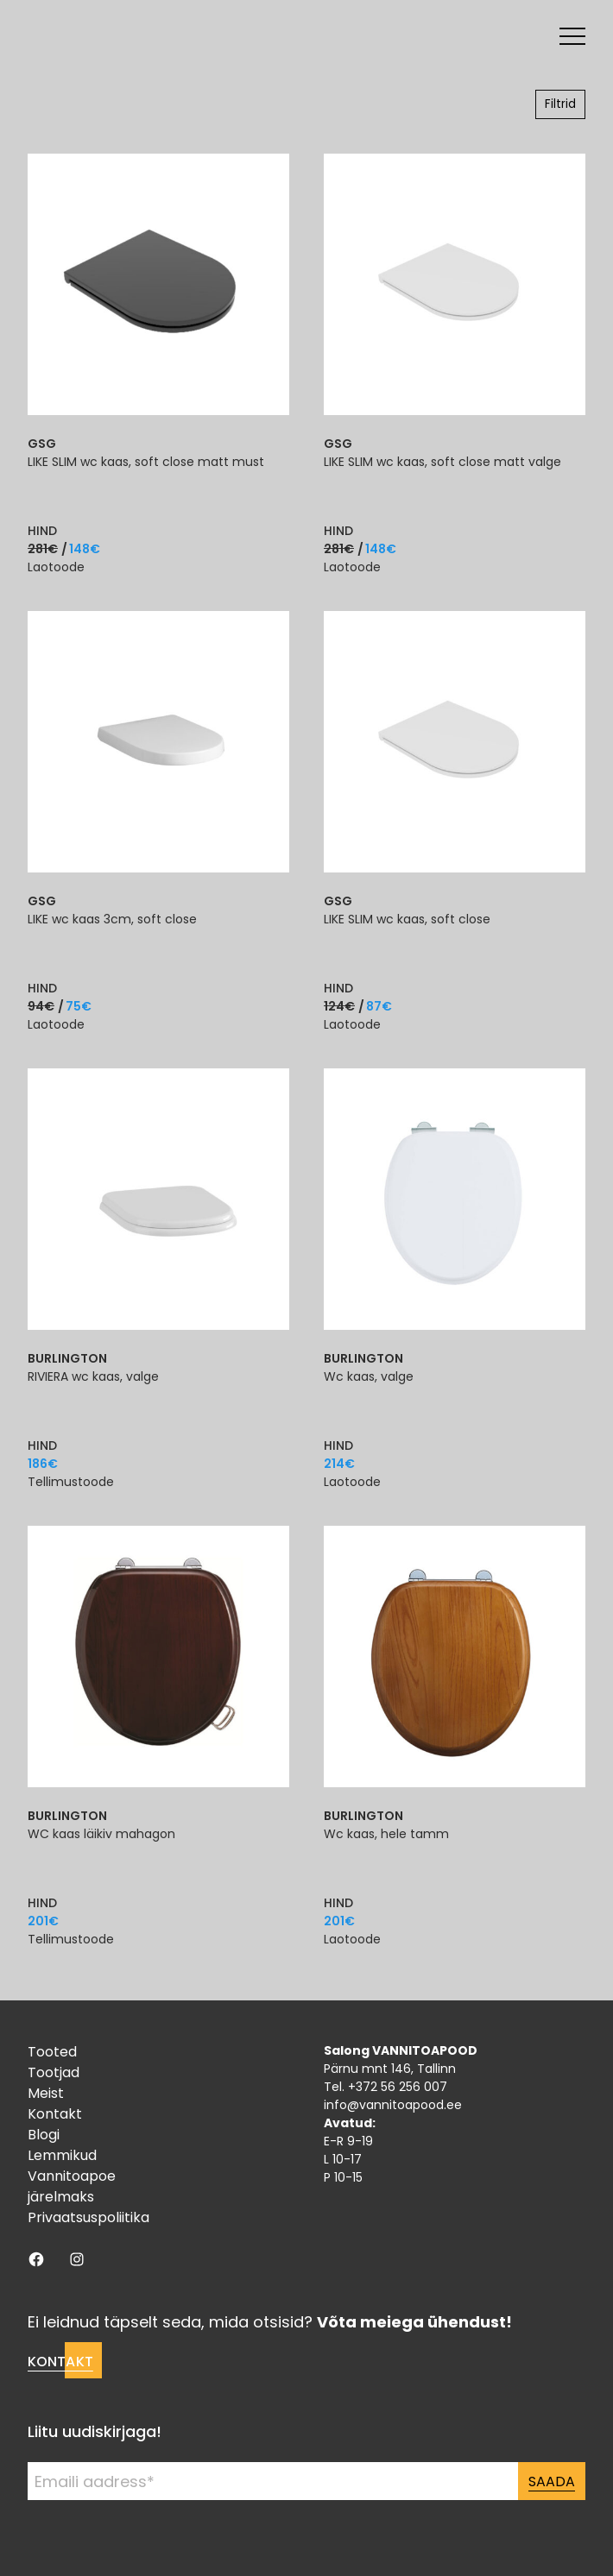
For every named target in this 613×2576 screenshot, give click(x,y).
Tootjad (53, 2072)
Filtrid (560, 104)
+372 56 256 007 (397, 2086)
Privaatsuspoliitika (88, 2217)
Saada (551, 2481)
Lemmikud (62, 2155)
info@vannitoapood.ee (393, 2104)
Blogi (44, 2135)
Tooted (52, 2052)
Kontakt (55, 2114)
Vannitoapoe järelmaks (72, 2186)
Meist (46, 2093)
